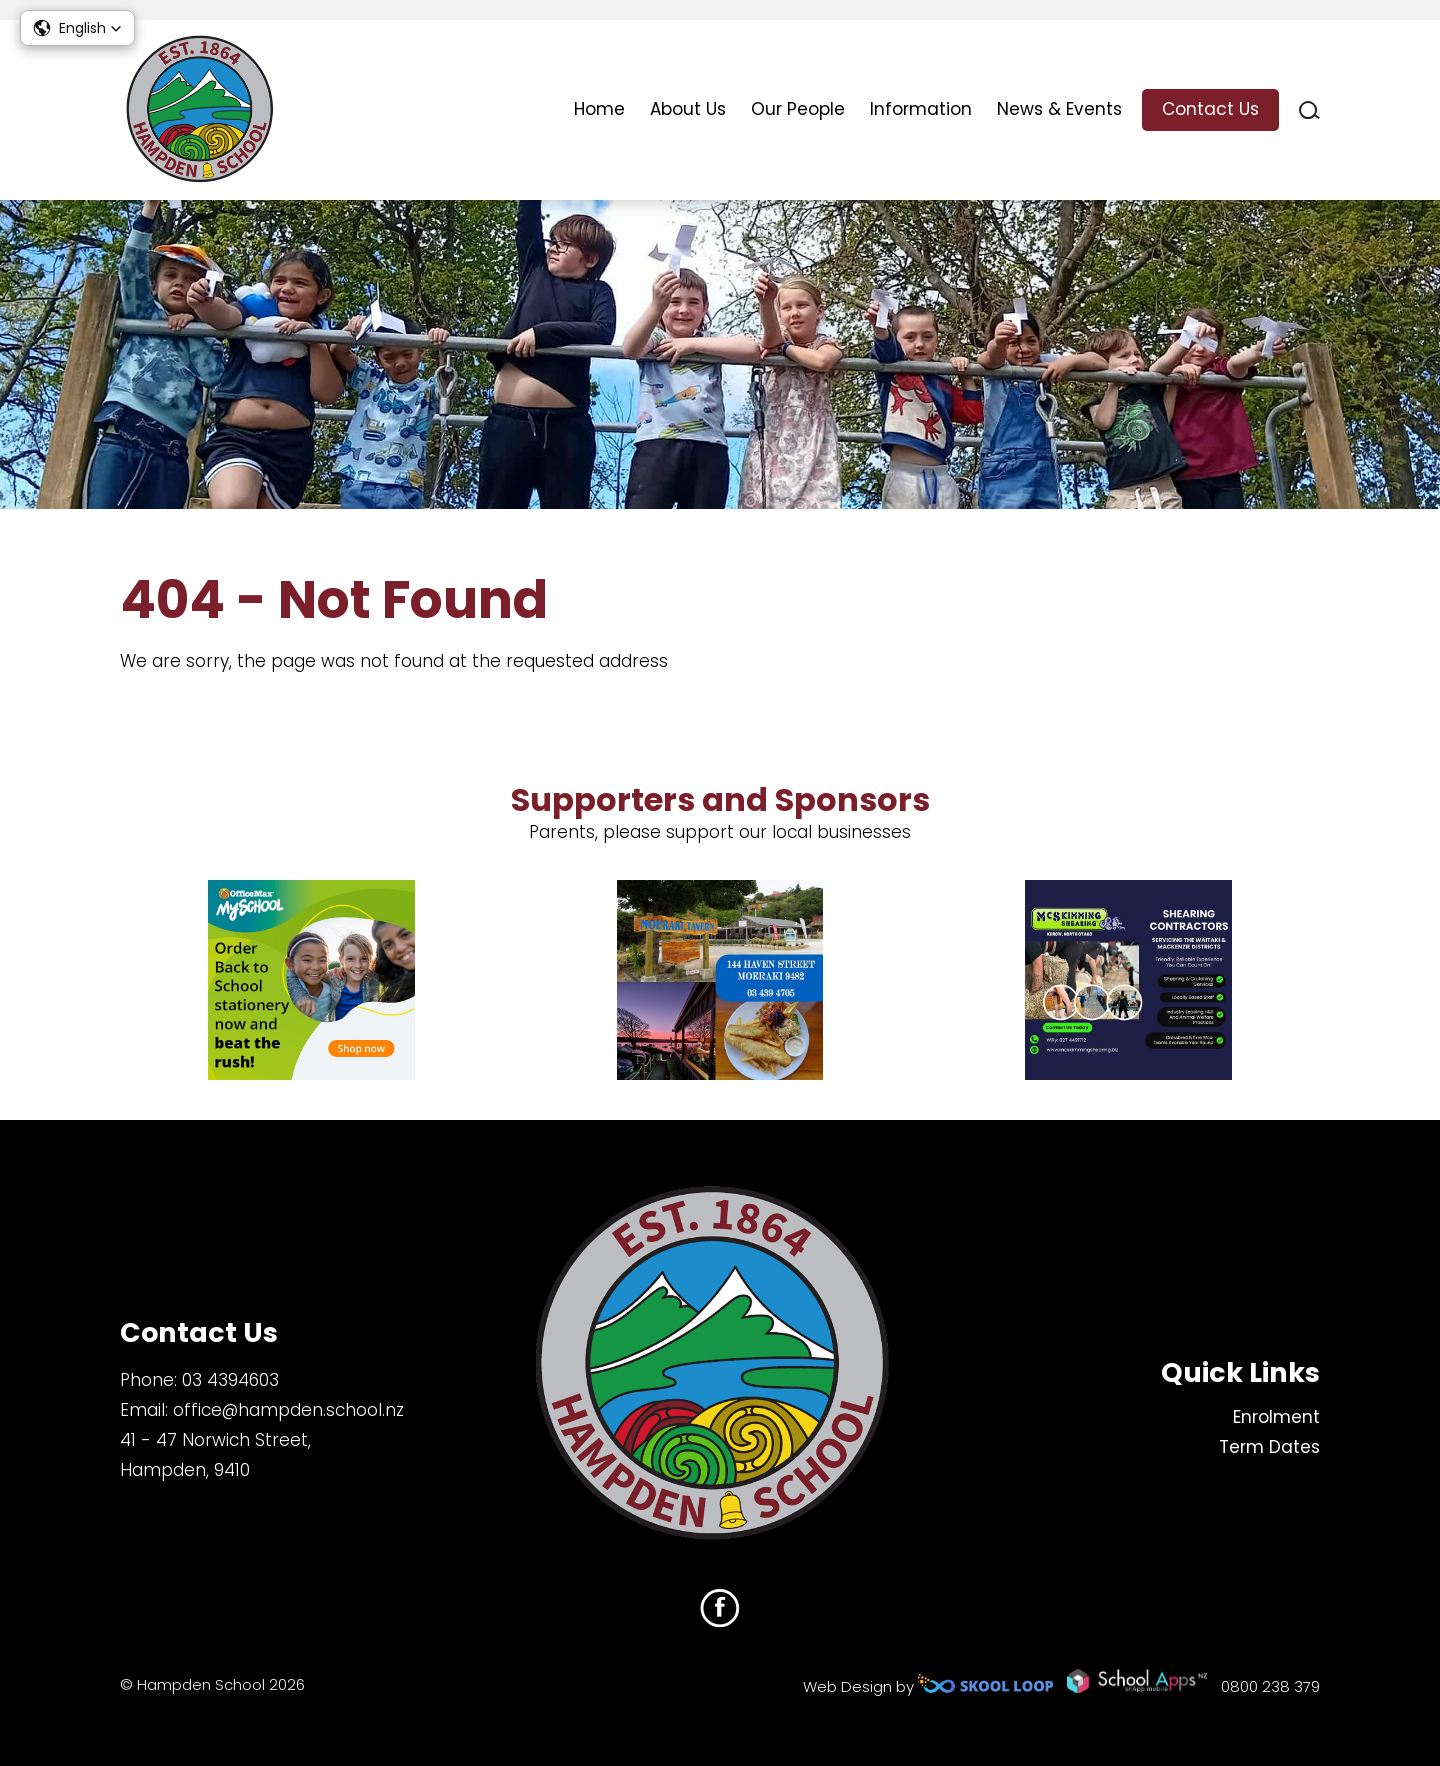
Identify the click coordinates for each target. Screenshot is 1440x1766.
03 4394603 (230, 1380)
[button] (77, 28)
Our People (798, 109)
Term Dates (1269, 1447)
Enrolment (1276, 1417)
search (1309, 110)
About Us (688, 109)
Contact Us (1210, 109)
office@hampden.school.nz (288, 1410)
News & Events (1059, 109)
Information (921, 109)
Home (599, 109)
